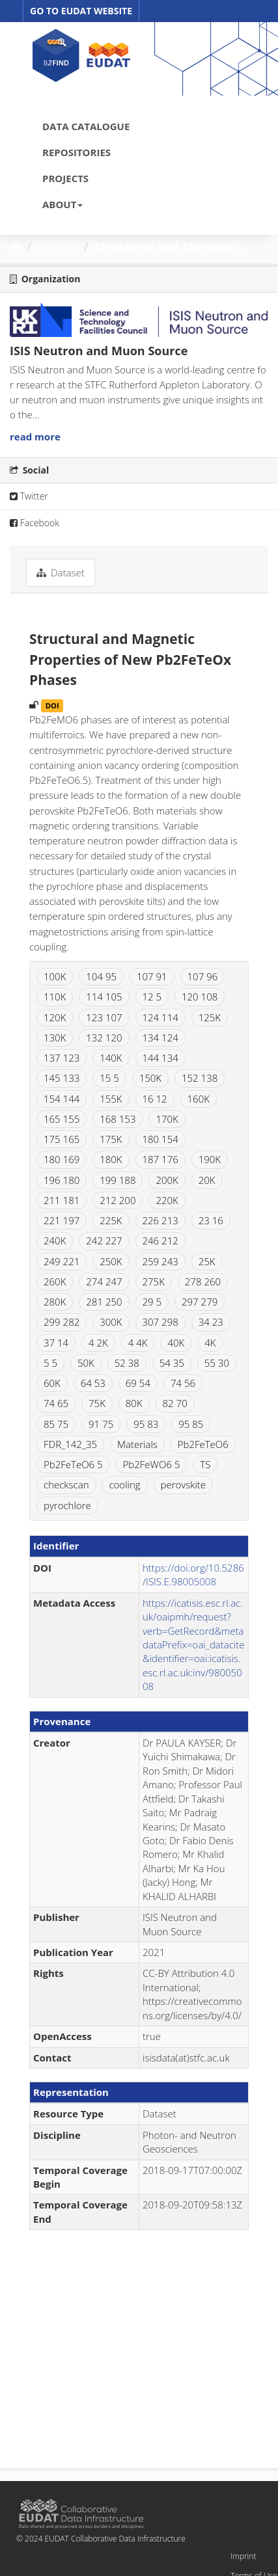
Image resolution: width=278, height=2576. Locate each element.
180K (111, 1159)
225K (111, 1220)
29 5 (152, 1301)
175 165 (61, 1139)
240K (55, 1240)
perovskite (183, 1484)
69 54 (138, 1382)
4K (209, 1342)
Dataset (58, 246)
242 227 (104, 1240)
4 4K (138, 1342)
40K (175, 1342)
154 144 (61, 1098)
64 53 (93, 1382)
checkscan (66, 1484)
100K (55, 976)
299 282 (61, 1321)
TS (205, 1464)
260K (55, 1281)
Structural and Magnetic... (170, 246)
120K (55, 1017)
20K (207, 1180)
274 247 (104, 1281)
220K (167, 1200)
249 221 (61, 1261)
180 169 (61, 1159)
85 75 (56, 1423)
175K (111, 1139)
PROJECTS (65, 178)
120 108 (199, 996)
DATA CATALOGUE (86, 126)
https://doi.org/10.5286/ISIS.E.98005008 (193, 1574)
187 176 (160, 1159)
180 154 (160, 1139)
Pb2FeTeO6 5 (73, 1464)
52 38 (127, 1362)
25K (207, 1261)
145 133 (61, 1077)
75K (97, 1403)
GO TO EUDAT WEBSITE (81, 11)
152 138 (199, 1077)
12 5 (152, 996)
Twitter (29, 496)
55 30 (216, 1362)
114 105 (104, 996)
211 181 (61, 1200)
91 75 (101, 1423)
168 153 (117, 1118)
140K (111, 1057)
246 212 (160, 1240)
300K (111, 1321)
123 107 (104, 1017)
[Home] (15, 246)
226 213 (160, 1220)
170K (167, 1118)
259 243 (160, 1261)
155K (111, 1098)
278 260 (203, 1281)
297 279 (199, 1301)
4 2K (98, 1342)
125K (210, 1017)
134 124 (160, 1037)
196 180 (61, 1180)
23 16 (211, 1220)
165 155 (61, 1118)
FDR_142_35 (70, 1444)
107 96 (203, 976)
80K (134, 1403)
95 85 (190, 1423)
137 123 (61, 1057)
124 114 (160, 1017)
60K (52, 1382)
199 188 (117, 1180)
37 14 (56, 1342)
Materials (137, 1444)
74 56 (183, 1382)
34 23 (211, 1321)
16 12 (155, 1098)
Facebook (34, 523)
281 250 (104, 1301)
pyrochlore (67, 1505)
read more (35, 436)
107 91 (152, 976)
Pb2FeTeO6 (203, 1444)
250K (111, 1261)
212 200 (117, 1200)
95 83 (145, 1423)
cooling (124, 1484)
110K (55, 996)
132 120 (104, 1037)
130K (55, 1037)
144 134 (160, 1057)
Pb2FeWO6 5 (151, 1464)
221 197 (61, 1220)
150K (150, 1077)
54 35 (172, 1362)
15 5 (109, 1077)
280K (55, 1301)
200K (167, 1180)
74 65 (56, 1403)
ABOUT (62, 204)
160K (199, 1098)
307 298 (160, 1321)
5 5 (50, 1362)
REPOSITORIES (76, 152)
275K (154, 1281)
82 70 (175, 1403)
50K (85, 1362)
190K (210, 1159)
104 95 (101, 976)
